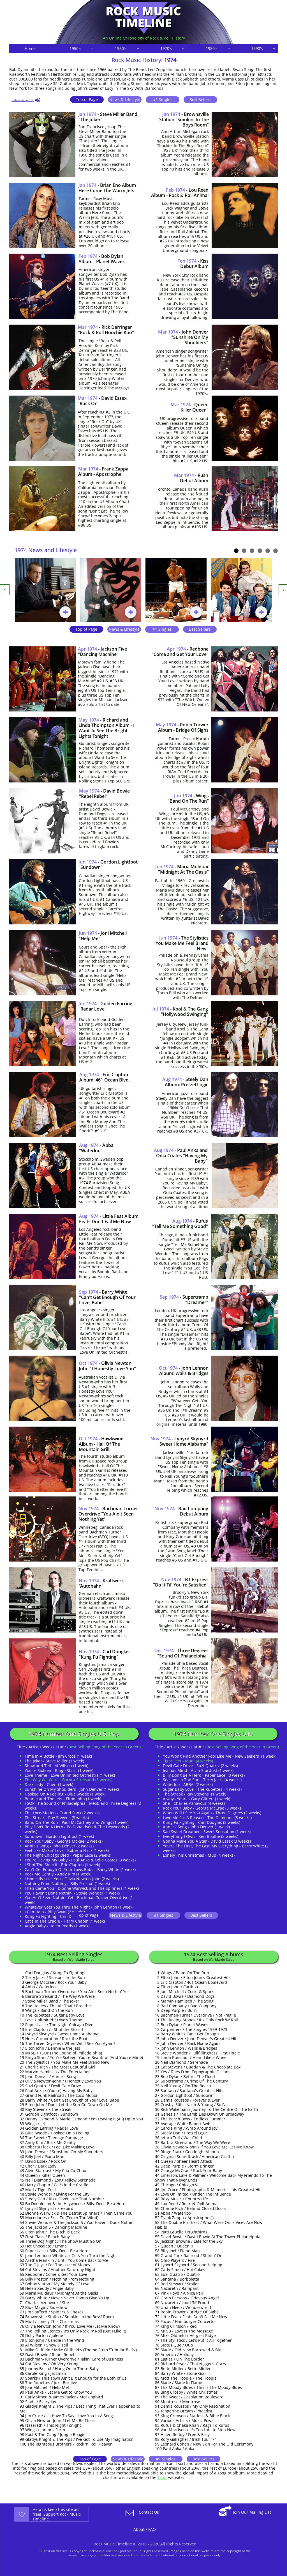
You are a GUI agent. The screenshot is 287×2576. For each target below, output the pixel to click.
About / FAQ (144, 2529)
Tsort (162, 2477)
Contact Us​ (149, 2512)
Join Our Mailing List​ (252, 2512)
